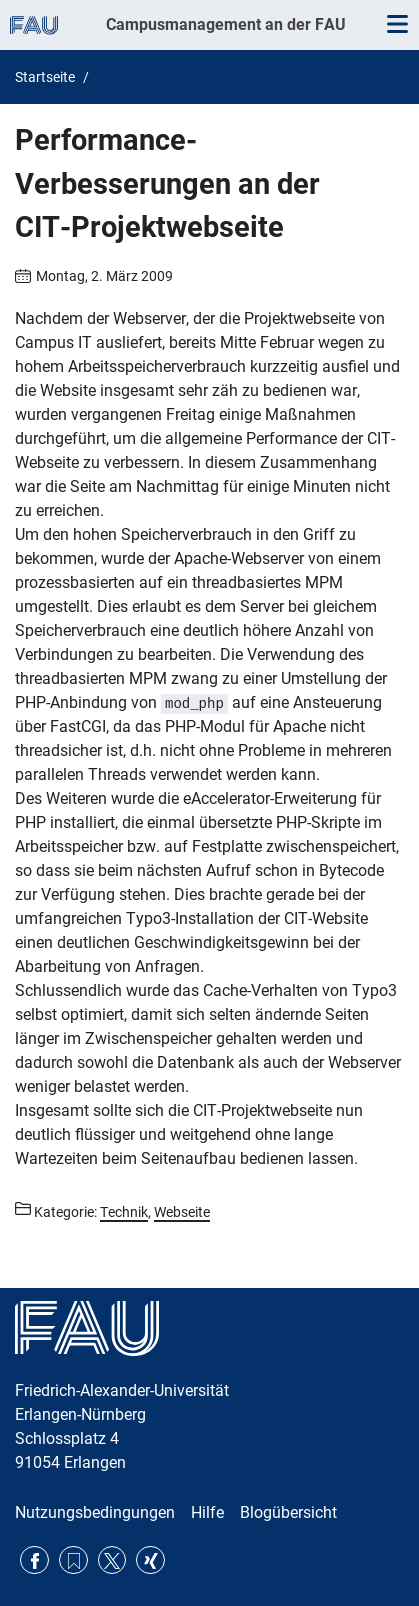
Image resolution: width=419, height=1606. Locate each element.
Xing (150, 1560)
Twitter (112, 1560)
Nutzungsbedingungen (95, 1512)
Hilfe (207, 1512)
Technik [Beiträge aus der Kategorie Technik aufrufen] (124, 1212)
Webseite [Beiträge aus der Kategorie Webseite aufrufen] (182, 1212)
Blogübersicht (288, 1512)
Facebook (34, 1560)
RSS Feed (73, 1560)
